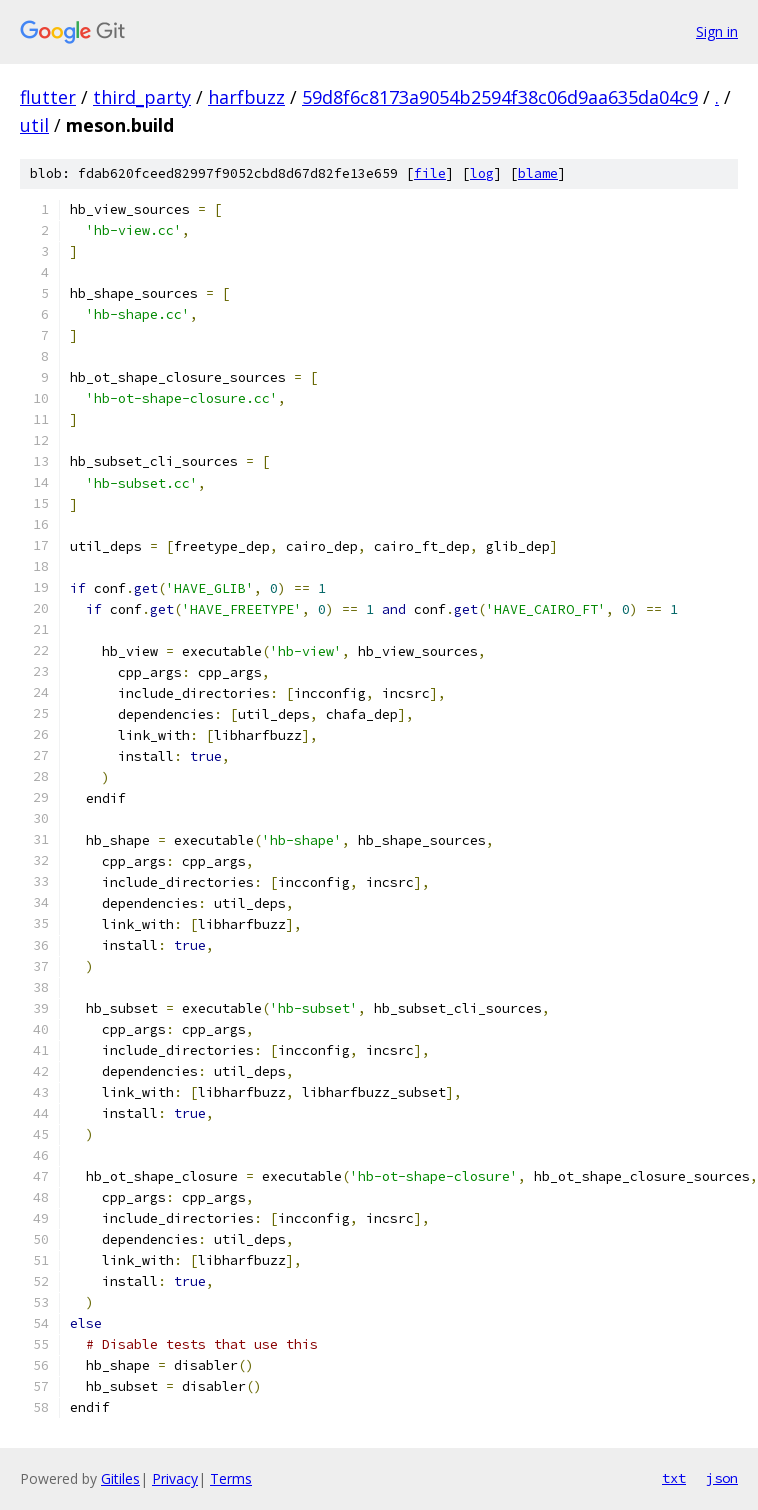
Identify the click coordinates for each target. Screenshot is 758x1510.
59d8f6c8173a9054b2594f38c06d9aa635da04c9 (500, 97)
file (430, 173)
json (722, 1478)
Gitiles (120, 1478)
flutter (48, 97)
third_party (142, 97)
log (482, 173)
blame (538, 173)
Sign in (717, 31)
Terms (231, 1478)
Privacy (175, 1478)
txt (674, 1478)
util (34, 125)
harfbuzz (246, 97)
